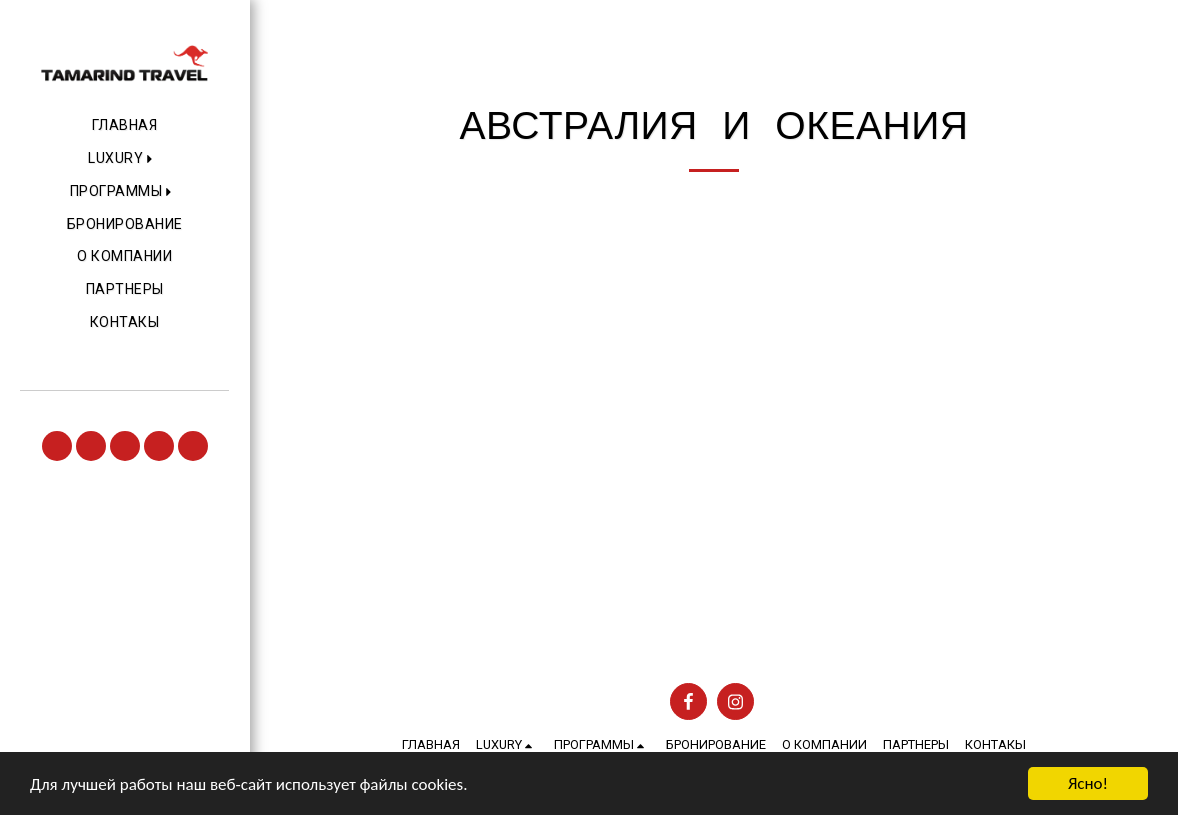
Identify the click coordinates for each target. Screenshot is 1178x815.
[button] (124, 159)
